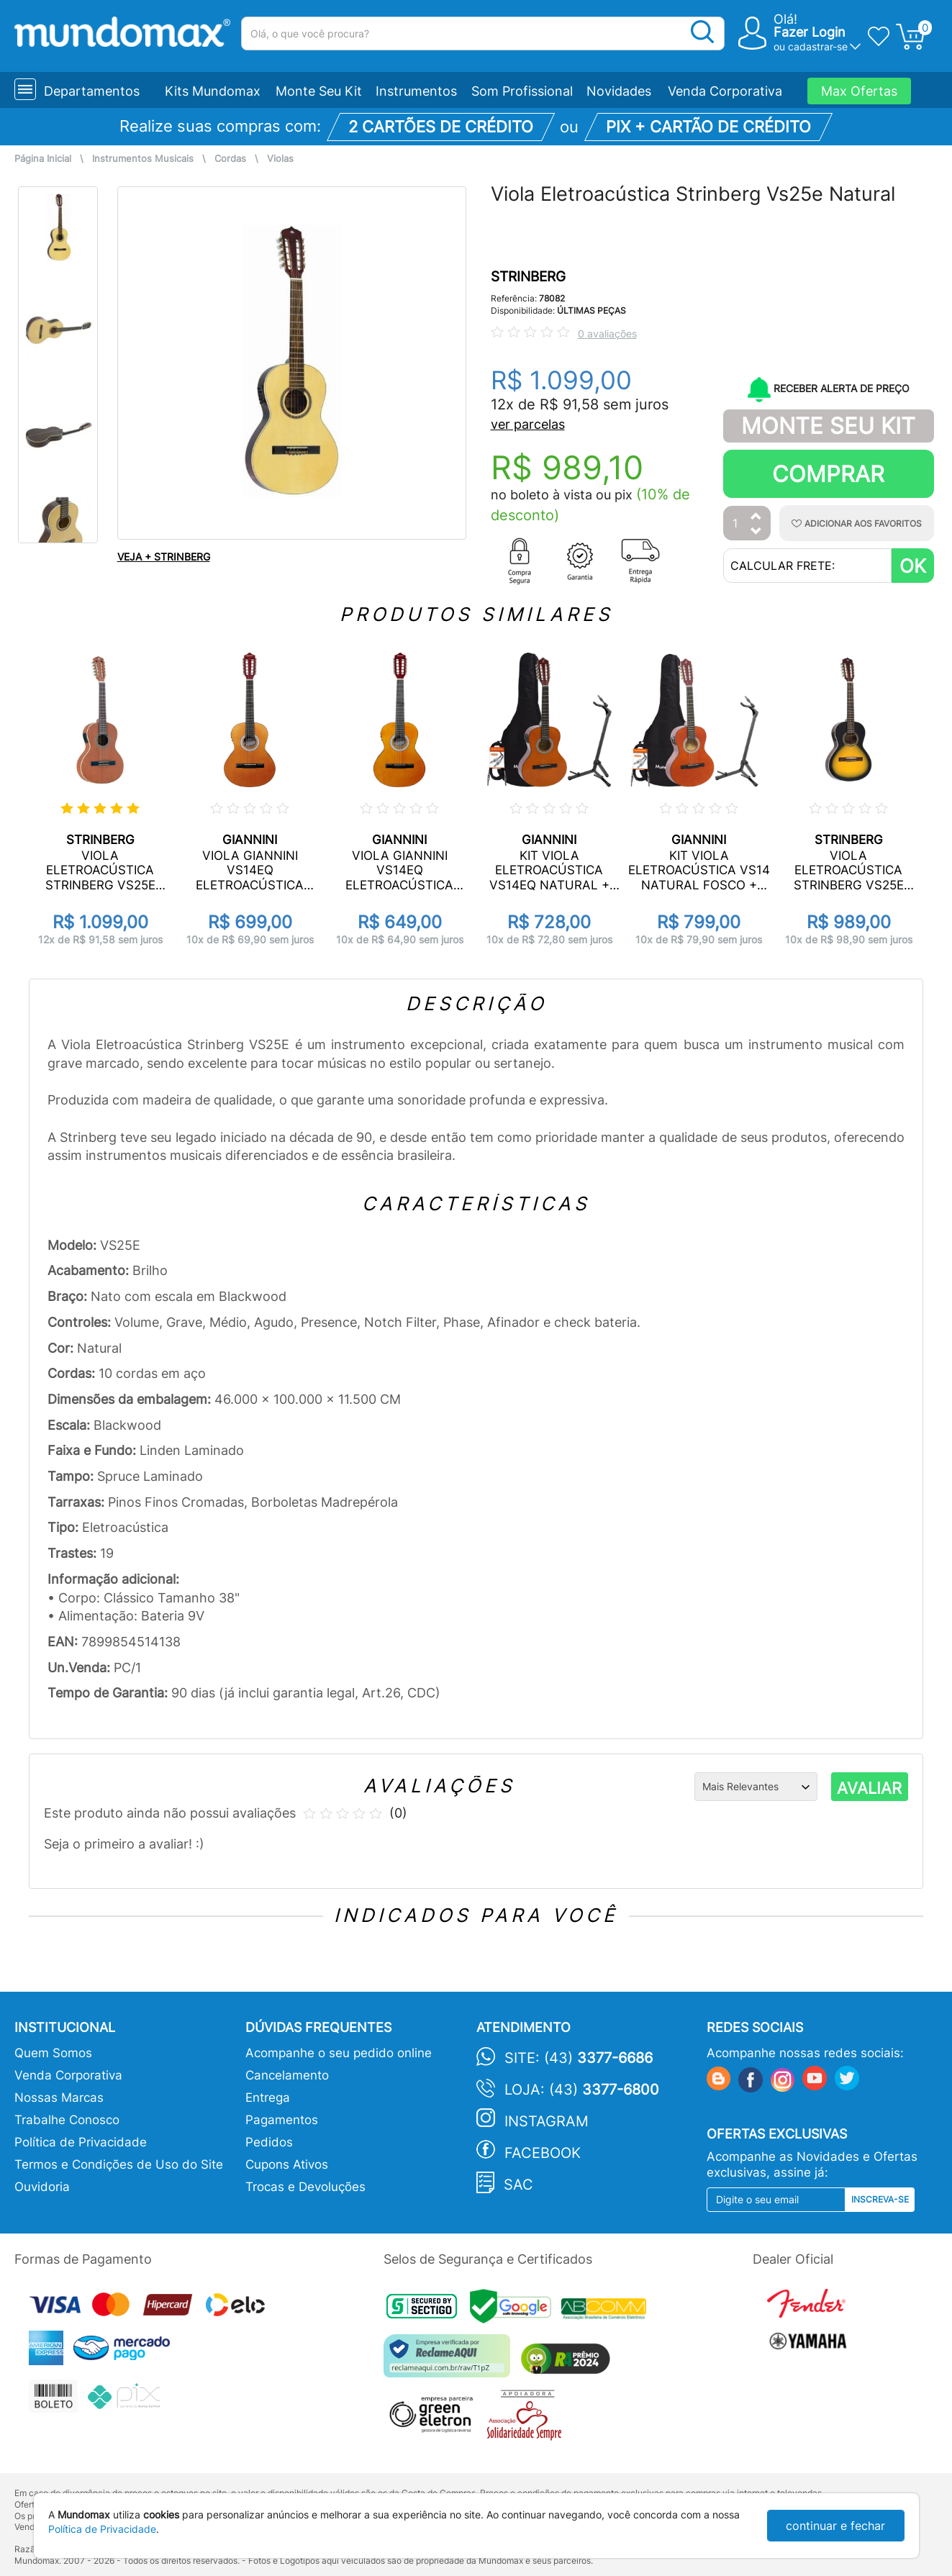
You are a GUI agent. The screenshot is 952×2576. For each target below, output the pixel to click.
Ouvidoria (42, 2187)
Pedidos (269, 2142)
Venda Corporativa (725, 91)
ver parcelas (528, 424)
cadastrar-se (818, 46)
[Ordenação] (755, 1786)
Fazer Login (810, 32)
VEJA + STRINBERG (163, 556)
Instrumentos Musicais (143, 158)
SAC (518, 2184)
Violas (280, 158)
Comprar (828, 474)
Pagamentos (281, 2120)
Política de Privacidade (80, 2142)
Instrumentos (416, 91)
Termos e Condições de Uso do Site (118, 2164)
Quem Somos (53, 2053)
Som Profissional (522, 91)
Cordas (230, 158)
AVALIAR (869, 1788)
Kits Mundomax (212, 91)
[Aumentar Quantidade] (756, 517)
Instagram (546, 2121)
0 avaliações (607, 333)
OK (912, 566)
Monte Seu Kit (319, 91)
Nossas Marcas (59, 2097)
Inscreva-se (880, 2199)
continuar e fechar (835, 2525)
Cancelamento (287, 2075)
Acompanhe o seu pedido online (338, 2053)
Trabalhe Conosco (66, 2120)
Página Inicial (42, 158)
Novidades (618, 91)
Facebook (542, 2153)
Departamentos (92, 91)
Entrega (267, 2097)
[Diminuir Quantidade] (756, 532)
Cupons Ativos (286, 2164)
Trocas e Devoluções (305, 2187)
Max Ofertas (859, 91)
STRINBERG (528, 276)
